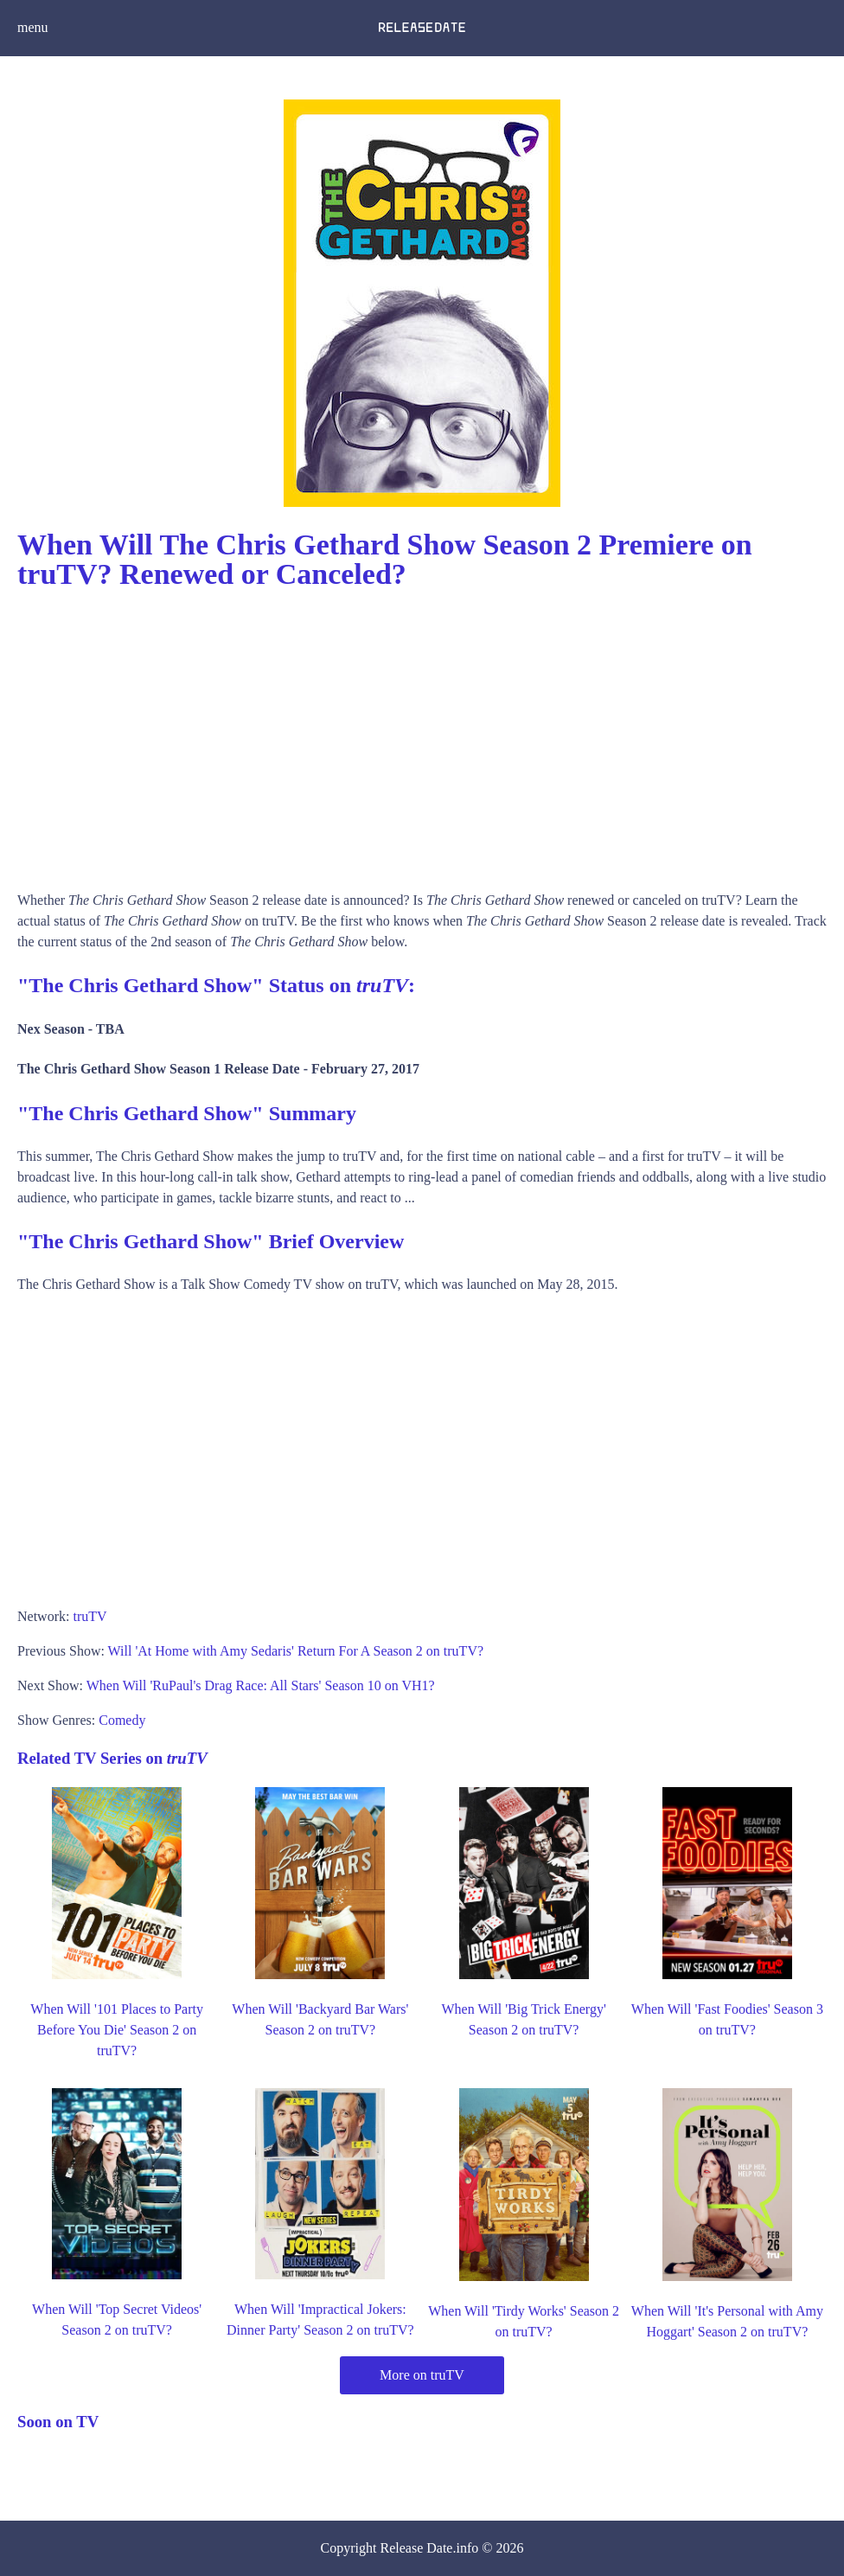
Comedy (122, 1720)
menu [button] (32, 27)
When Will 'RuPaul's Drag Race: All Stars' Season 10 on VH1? (260, 1685)
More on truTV (422, 2375)
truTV (89, 1616)
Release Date (416, 2548)
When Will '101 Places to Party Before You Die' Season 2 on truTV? (116, 2030)
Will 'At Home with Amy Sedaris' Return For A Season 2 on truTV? (295, 1651)
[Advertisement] (422, 734)
